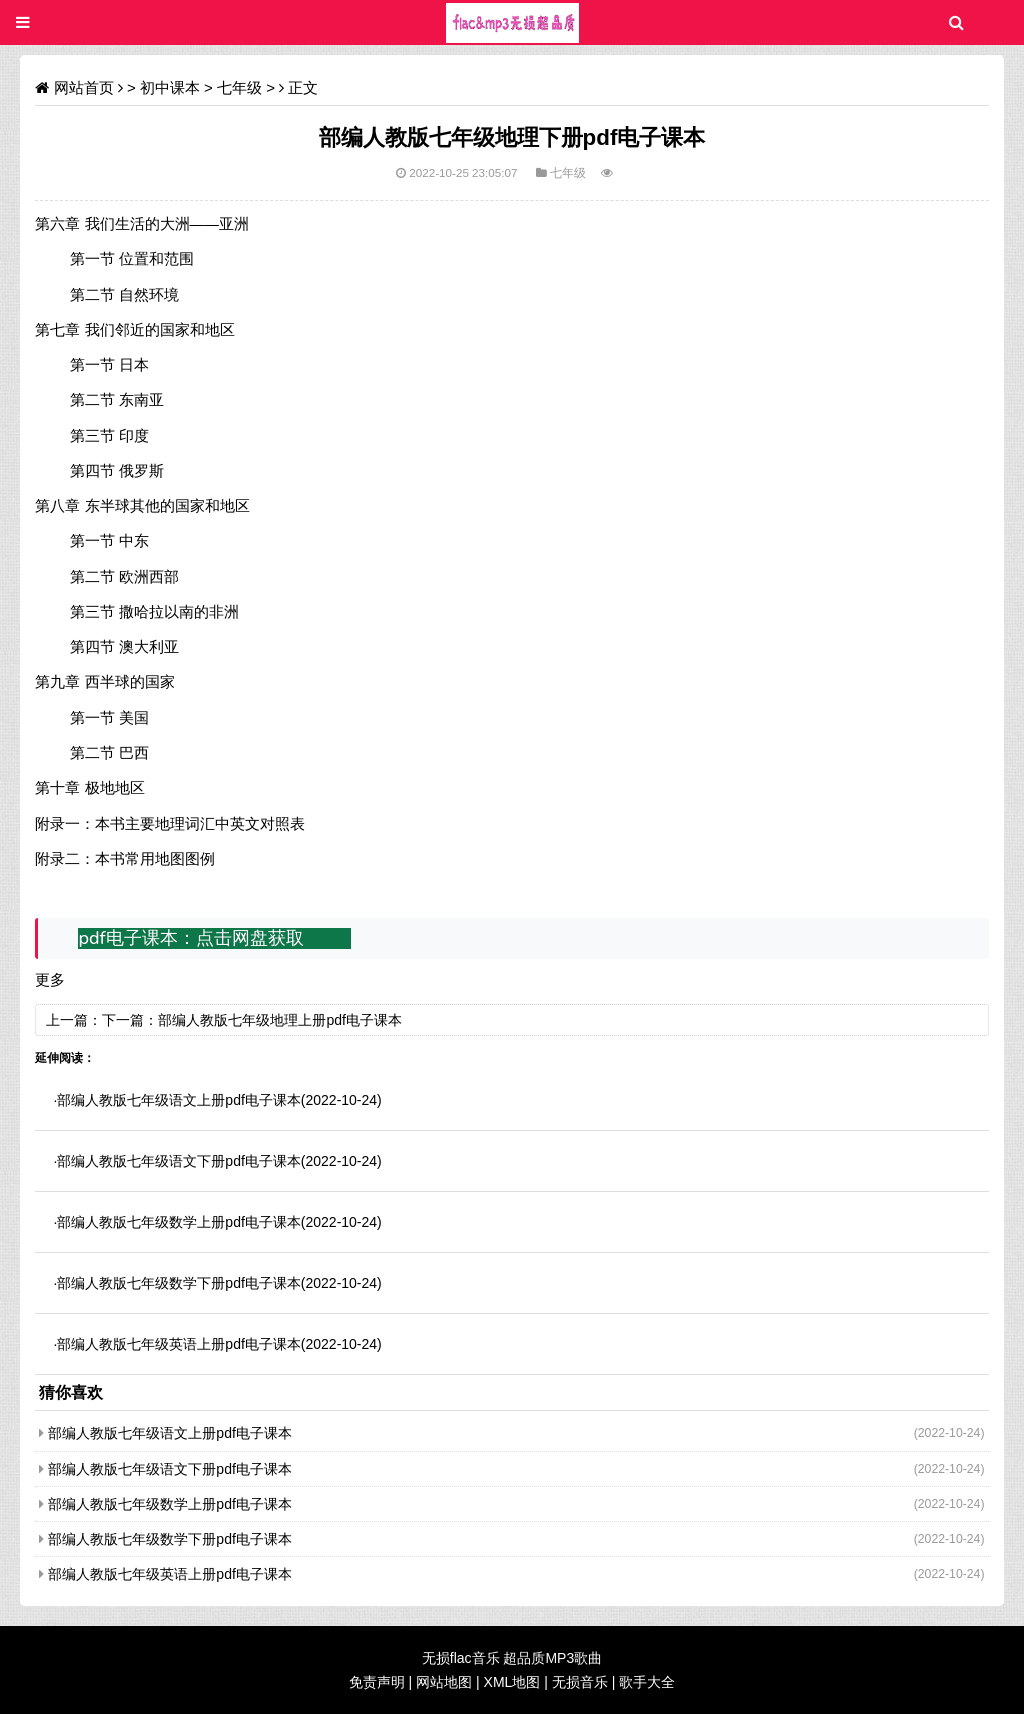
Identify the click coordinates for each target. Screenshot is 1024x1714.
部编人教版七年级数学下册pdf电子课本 (178, 1283)
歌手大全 (647, 1682)
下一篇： (130, 1020)
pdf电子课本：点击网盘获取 (190, 938)
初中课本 (170, 87)
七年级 (239, 87)
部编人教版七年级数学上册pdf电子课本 (178, 1222)
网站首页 (84, 87)
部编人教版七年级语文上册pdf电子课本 (178, 1100)
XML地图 (512, 1682)
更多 (50, 980)
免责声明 (377, 1682)
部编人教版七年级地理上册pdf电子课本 (279, 1020)
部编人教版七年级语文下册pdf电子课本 (178, 1161)
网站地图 (444, 1682)
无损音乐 (580, 1682)
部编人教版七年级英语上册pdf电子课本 (178, 1344)
